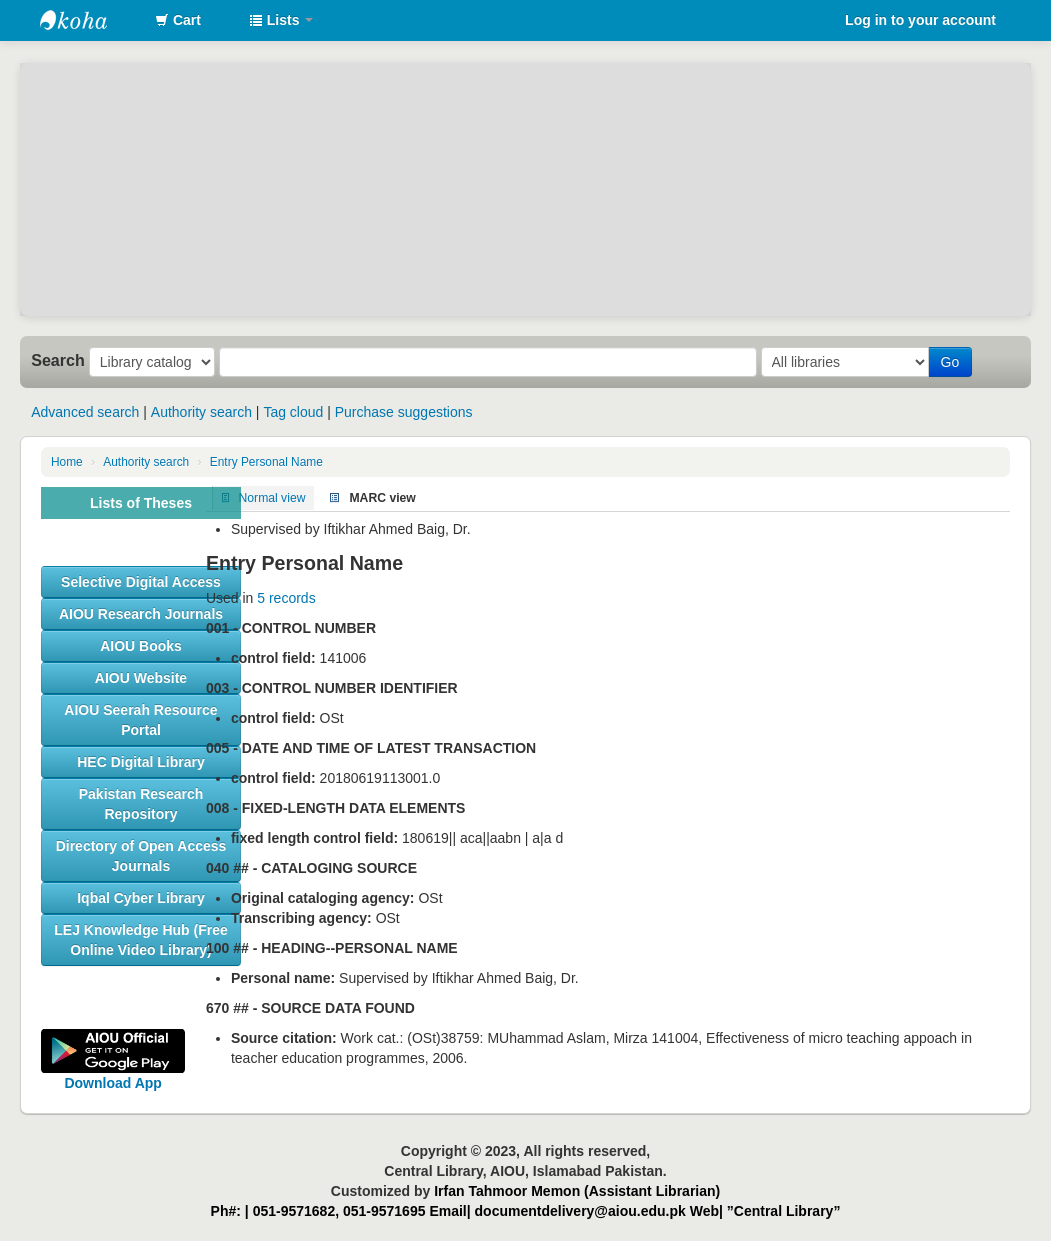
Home (67, 462)
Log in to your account (920, 20)
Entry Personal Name (266, 462)
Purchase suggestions (404, 412)
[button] (178, 20)
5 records (286, 598)
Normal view (272, 498)
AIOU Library (90, 20)
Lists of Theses (141, 503)
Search (58, 360)
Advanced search (85, 412)
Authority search (201, 412)
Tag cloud (293, 412)
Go (950, 362)
